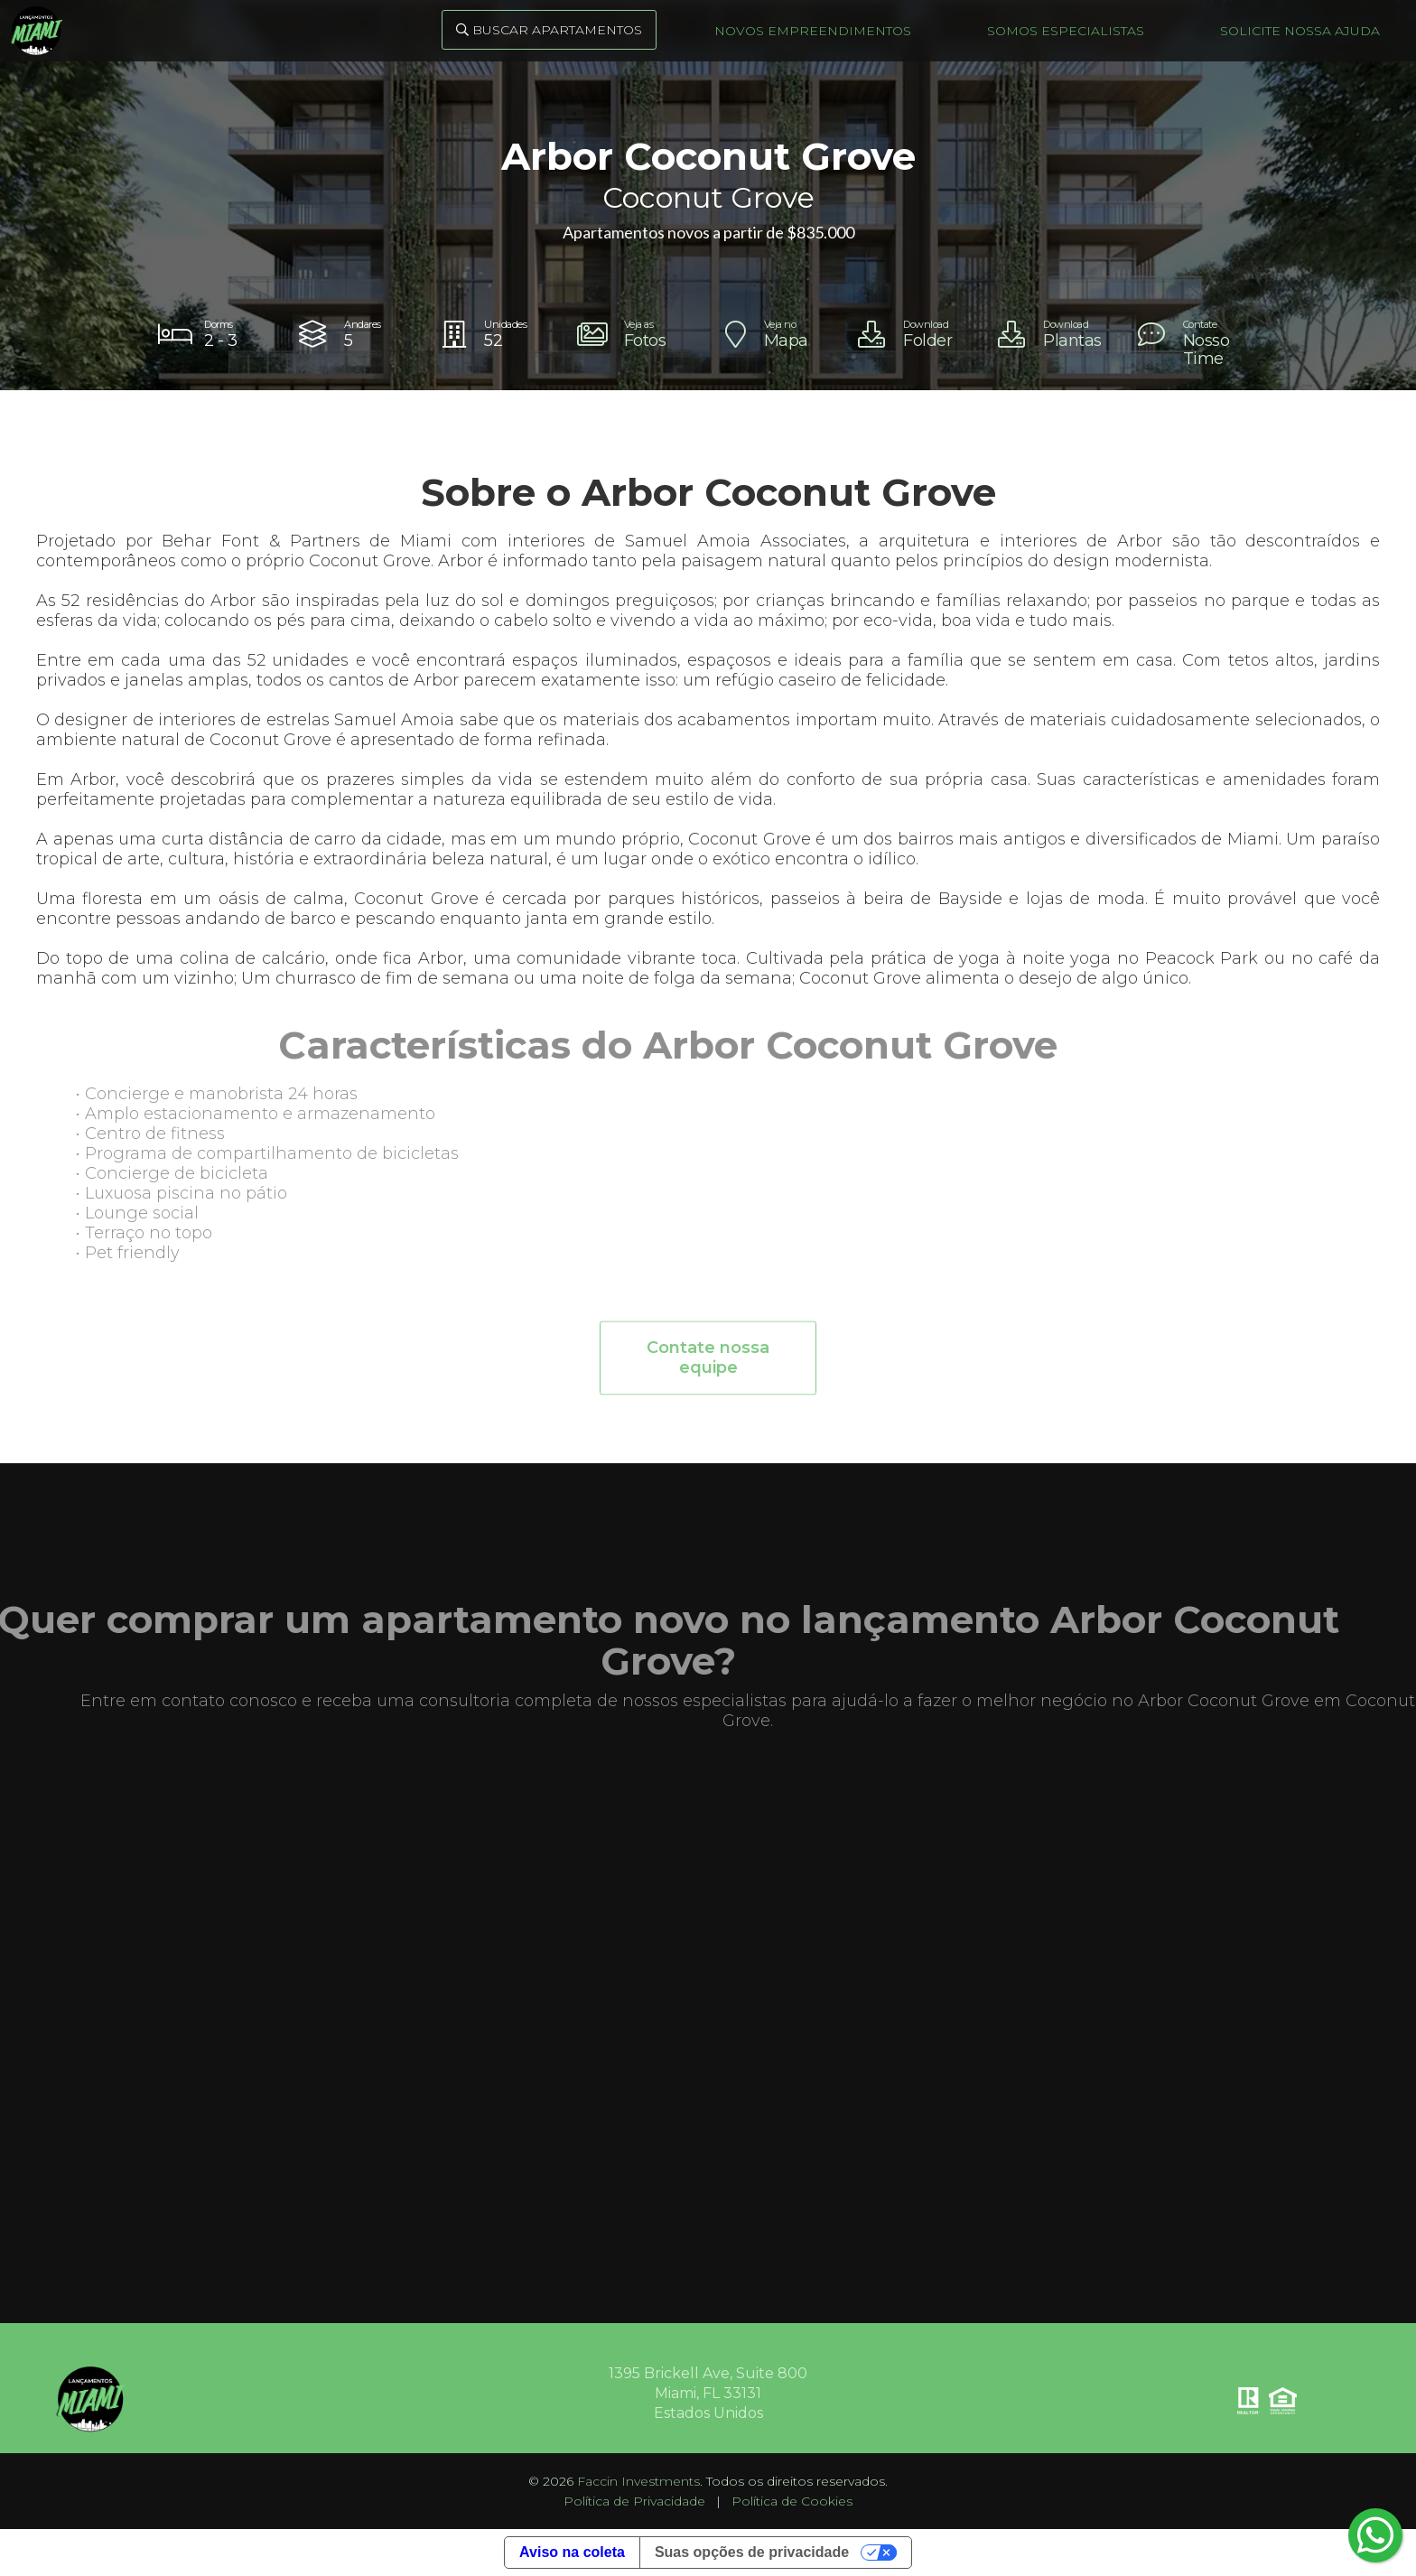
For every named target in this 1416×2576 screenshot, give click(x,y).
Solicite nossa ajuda (1300, 31)
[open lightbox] (638, 334)
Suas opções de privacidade (752, 2552)
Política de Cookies (791, 2501)
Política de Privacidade (634, 2501)
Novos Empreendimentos (812, 31)
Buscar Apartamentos (549, 30)
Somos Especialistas (1065, 31)
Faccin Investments (638, 2481)
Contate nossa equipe (708, 1365)
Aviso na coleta (572, 2552)
